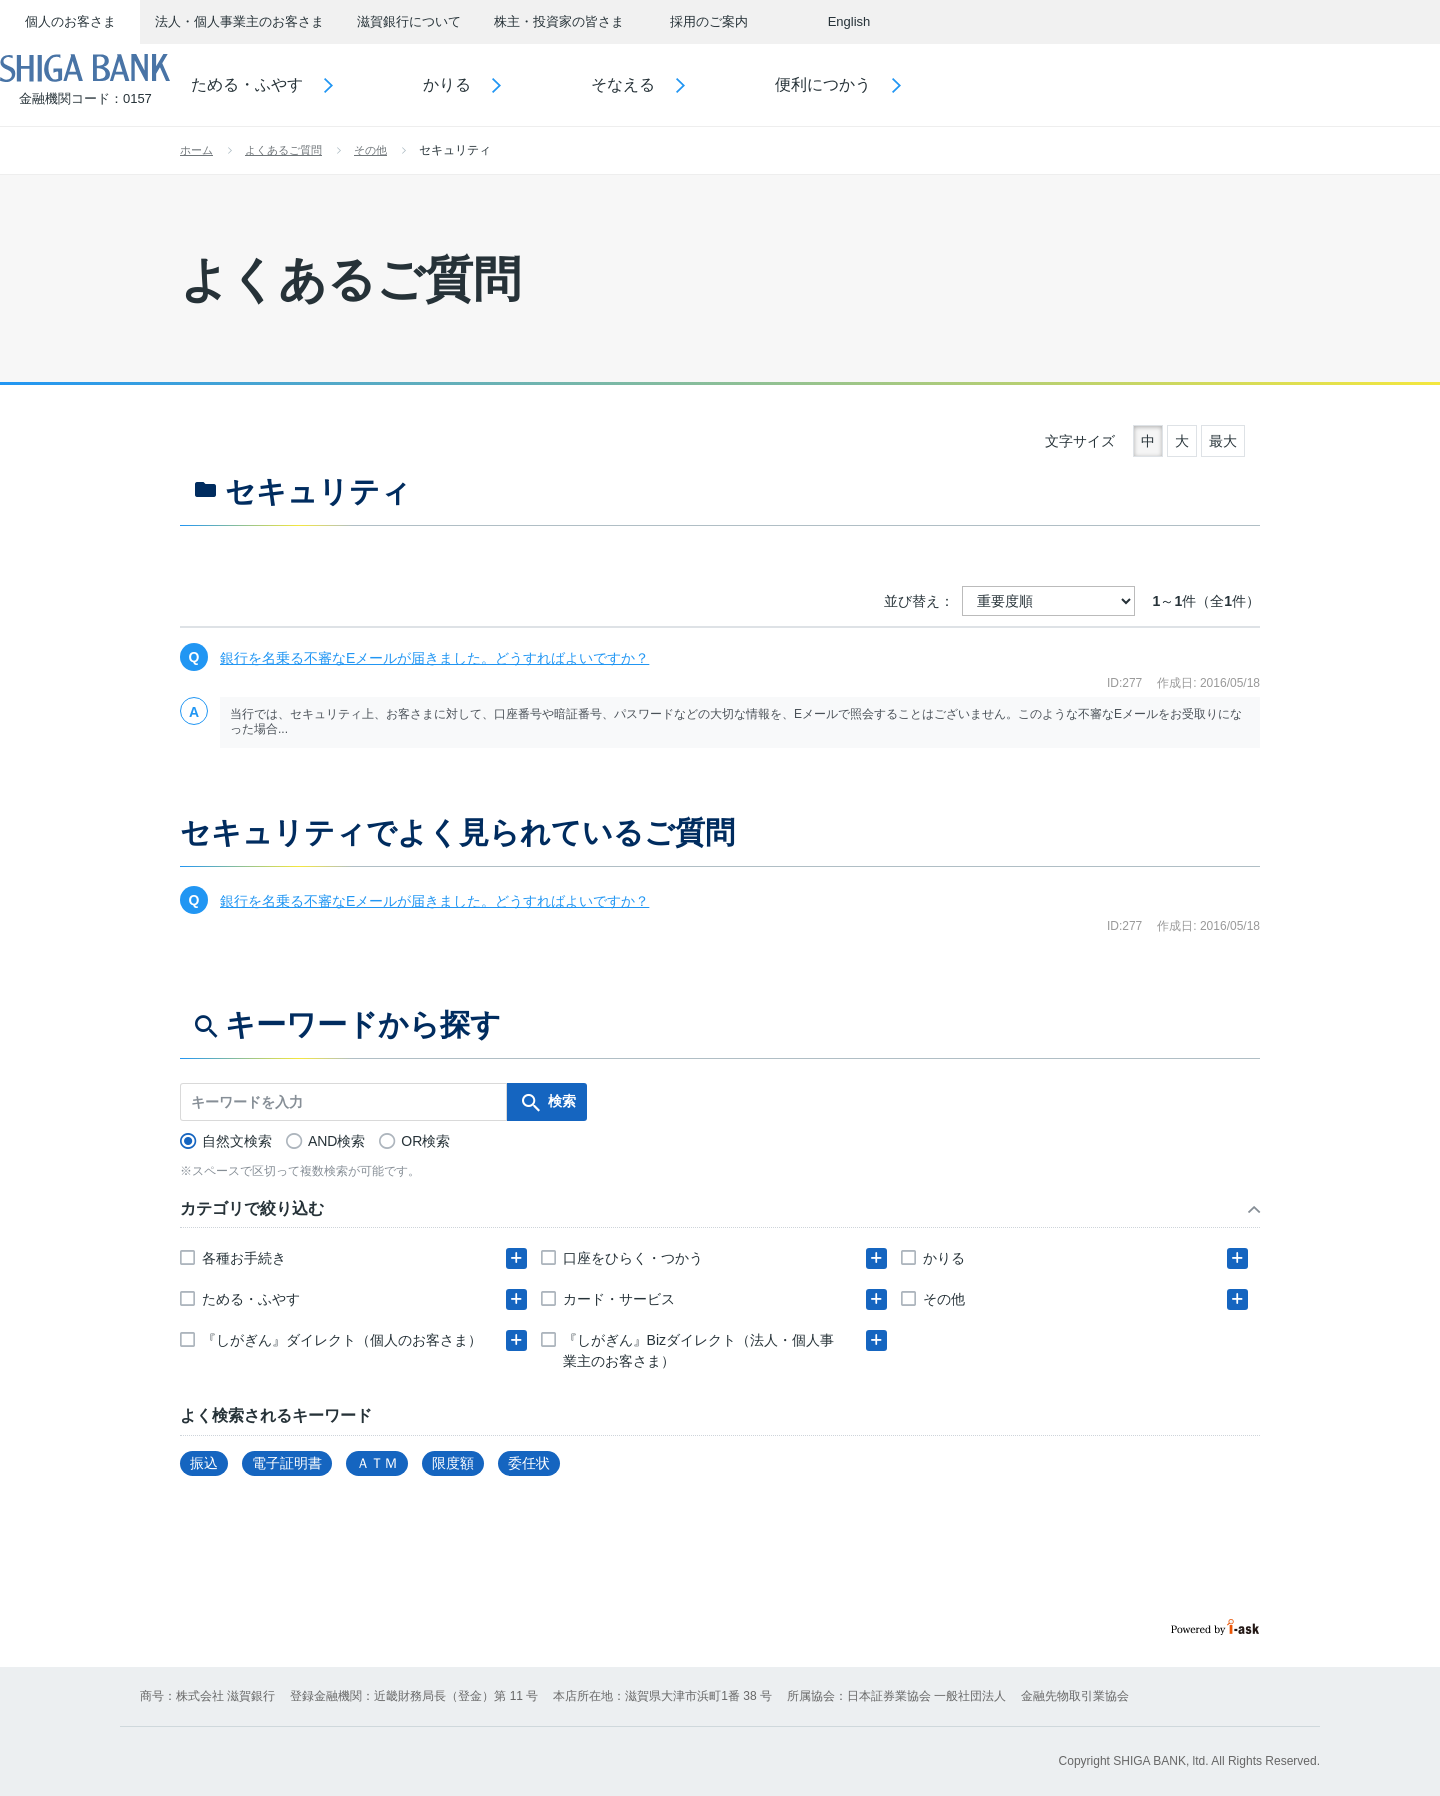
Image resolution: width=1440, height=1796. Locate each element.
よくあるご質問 (283, 150)
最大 (1223, 441)
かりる (506, 84)
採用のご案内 (709, 21)
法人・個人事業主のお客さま (239, 21)
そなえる (682, 84)
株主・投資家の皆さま (559, 21)
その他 (370, 150)
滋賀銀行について (409, 21)
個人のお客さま (70, 21)
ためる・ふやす (306, 84)
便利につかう (882, 84)
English (849, 21)
